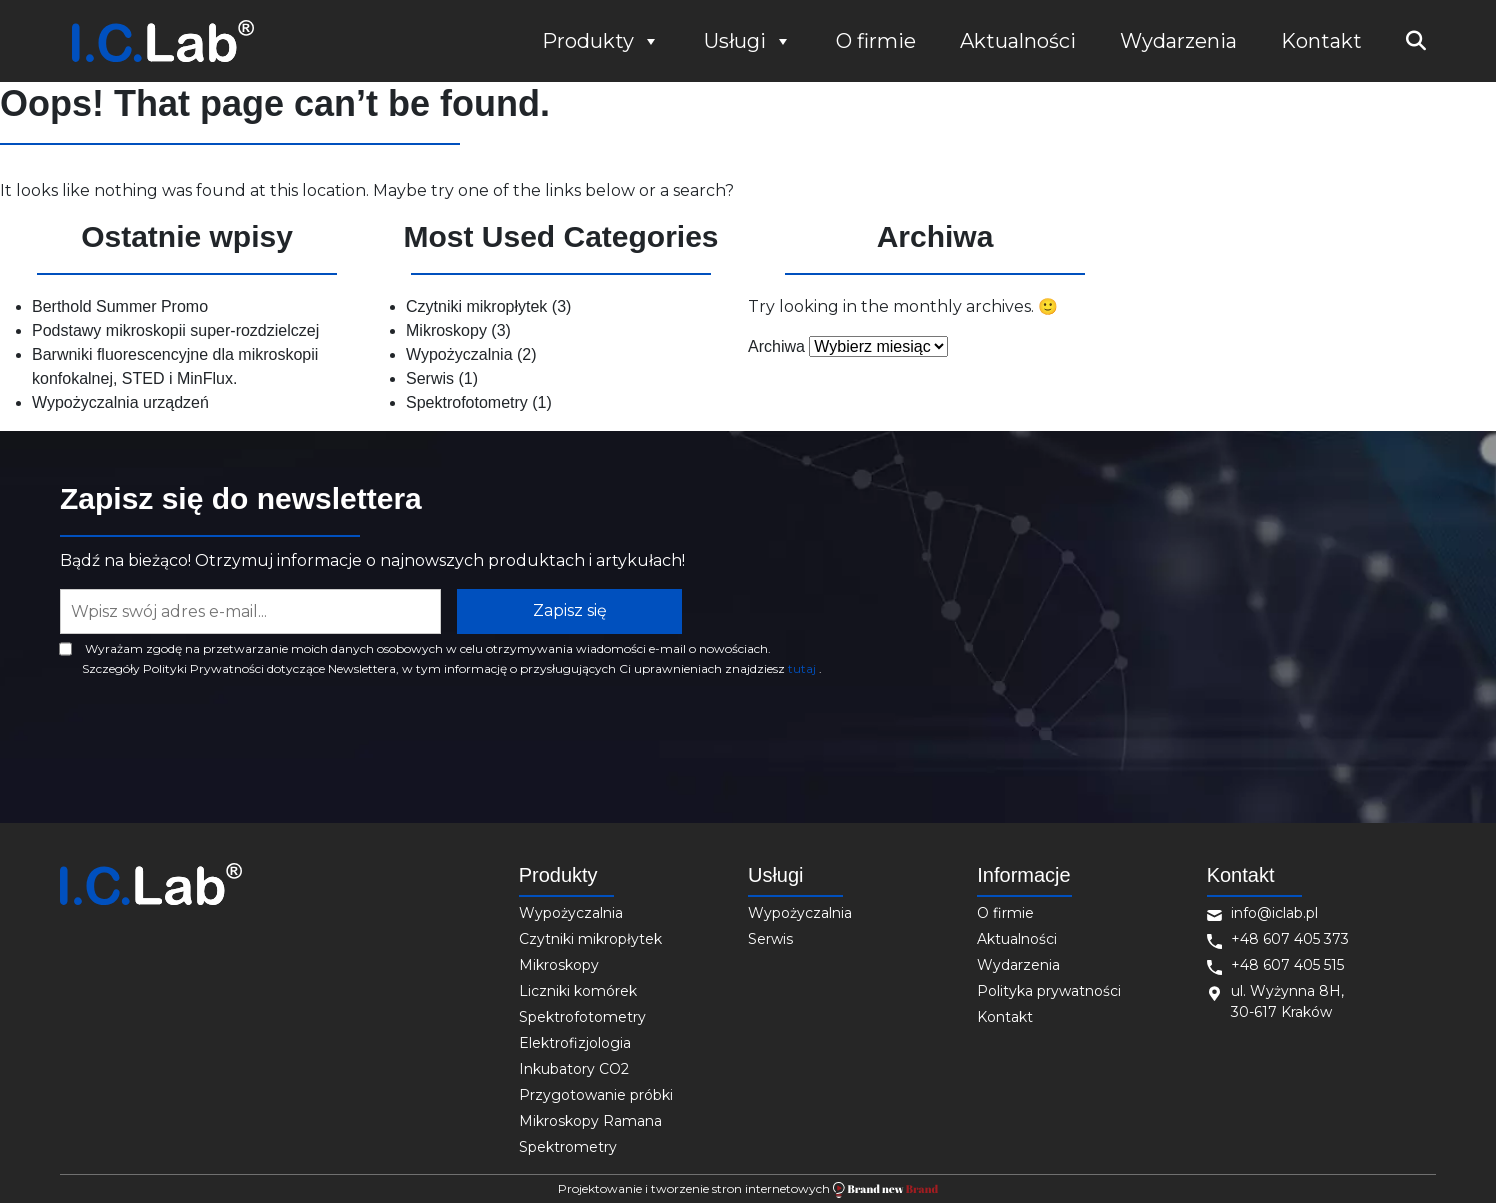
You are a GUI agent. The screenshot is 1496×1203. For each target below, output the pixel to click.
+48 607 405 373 (1290, 939)
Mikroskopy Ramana (590, 1121)
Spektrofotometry (467, 402)
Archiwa (776, 346)
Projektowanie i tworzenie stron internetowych (747, 1189)
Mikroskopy (446, 330)
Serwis (430, 378)
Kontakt (1321, 41)
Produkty (601, 41)
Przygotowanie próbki (596, 1095)
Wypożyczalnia (459, 354)
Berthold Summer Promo (120, 306)
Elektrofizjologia (575, 1043)
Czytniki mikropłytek (476, 306)
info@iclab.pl (1274, 913)
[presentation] (212, 734)
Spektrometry (568, 1147)
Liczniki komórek (578, 991)
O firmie (876, 41)
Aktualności (1018, 41)
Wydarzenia (1178, 41)
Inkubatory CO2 (574, 1069)
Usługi (748, 41)
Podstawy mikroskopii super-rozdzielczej (175, 330)
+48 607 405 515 (1287, 965)
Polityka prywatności (1049, 991)
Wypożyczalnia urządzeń (120, 402)
